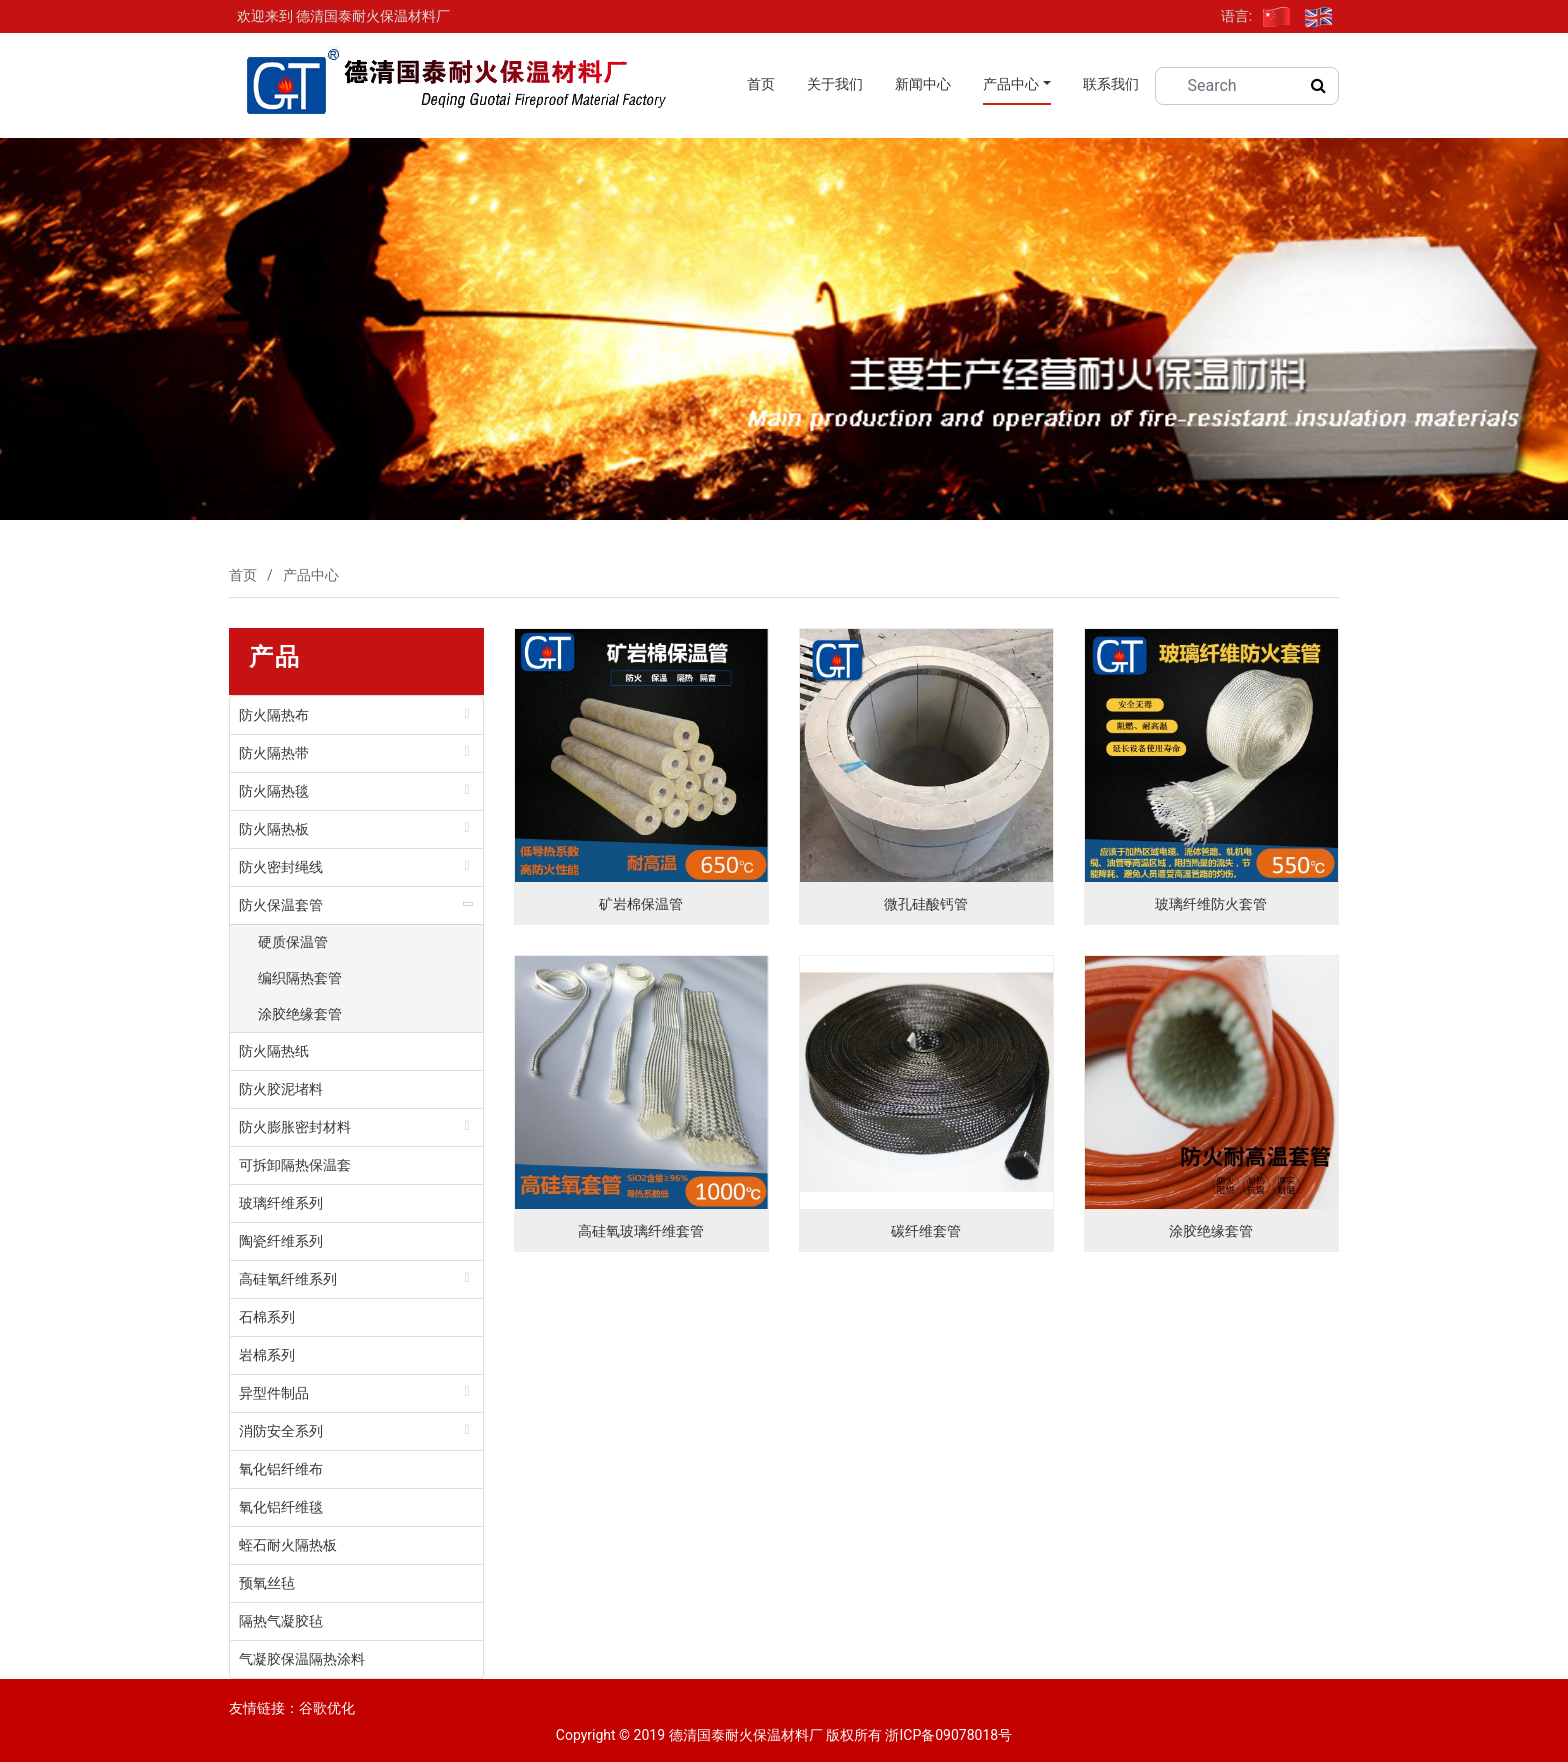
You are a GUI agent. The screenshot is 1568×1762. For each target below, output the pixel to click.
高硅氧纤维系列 (288, 1279)
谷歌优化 (327, 1708)
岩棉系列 (267, 1355)
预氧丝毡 (267, 1583)
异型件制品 (274, 1393)
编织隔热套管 (300, 978)
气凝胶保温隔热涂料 (302, 1659)
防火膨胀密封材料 (295, 1127)
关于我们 (835, 84)
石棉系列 (267, 1317)
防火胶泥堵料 (281, 1089)
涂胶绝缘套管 (300, 1014)
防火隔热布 (274, 715)
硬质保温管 (293, 942)
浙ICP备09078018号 (948, 1735)
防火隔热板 (274, 829)
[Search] (1236, 86)
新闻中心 (923, 84)
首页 (761, 84)
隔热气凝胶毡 (281, 1621)
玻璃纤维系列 (281, 1203)
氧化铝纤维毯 (281, 1507)
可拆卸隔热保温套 (295, 1165)
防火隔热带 (274, 753)
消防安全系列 (281, 1431)
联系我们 (1111, 84)
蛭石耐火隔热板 (288, 1545)
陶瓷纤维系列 (281, 1241)
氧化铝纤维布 (281, 1469)
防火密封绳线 (281, 867)
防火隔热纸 (274, 1051)
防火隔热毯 (274, 791)
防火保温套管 (281, 905)
